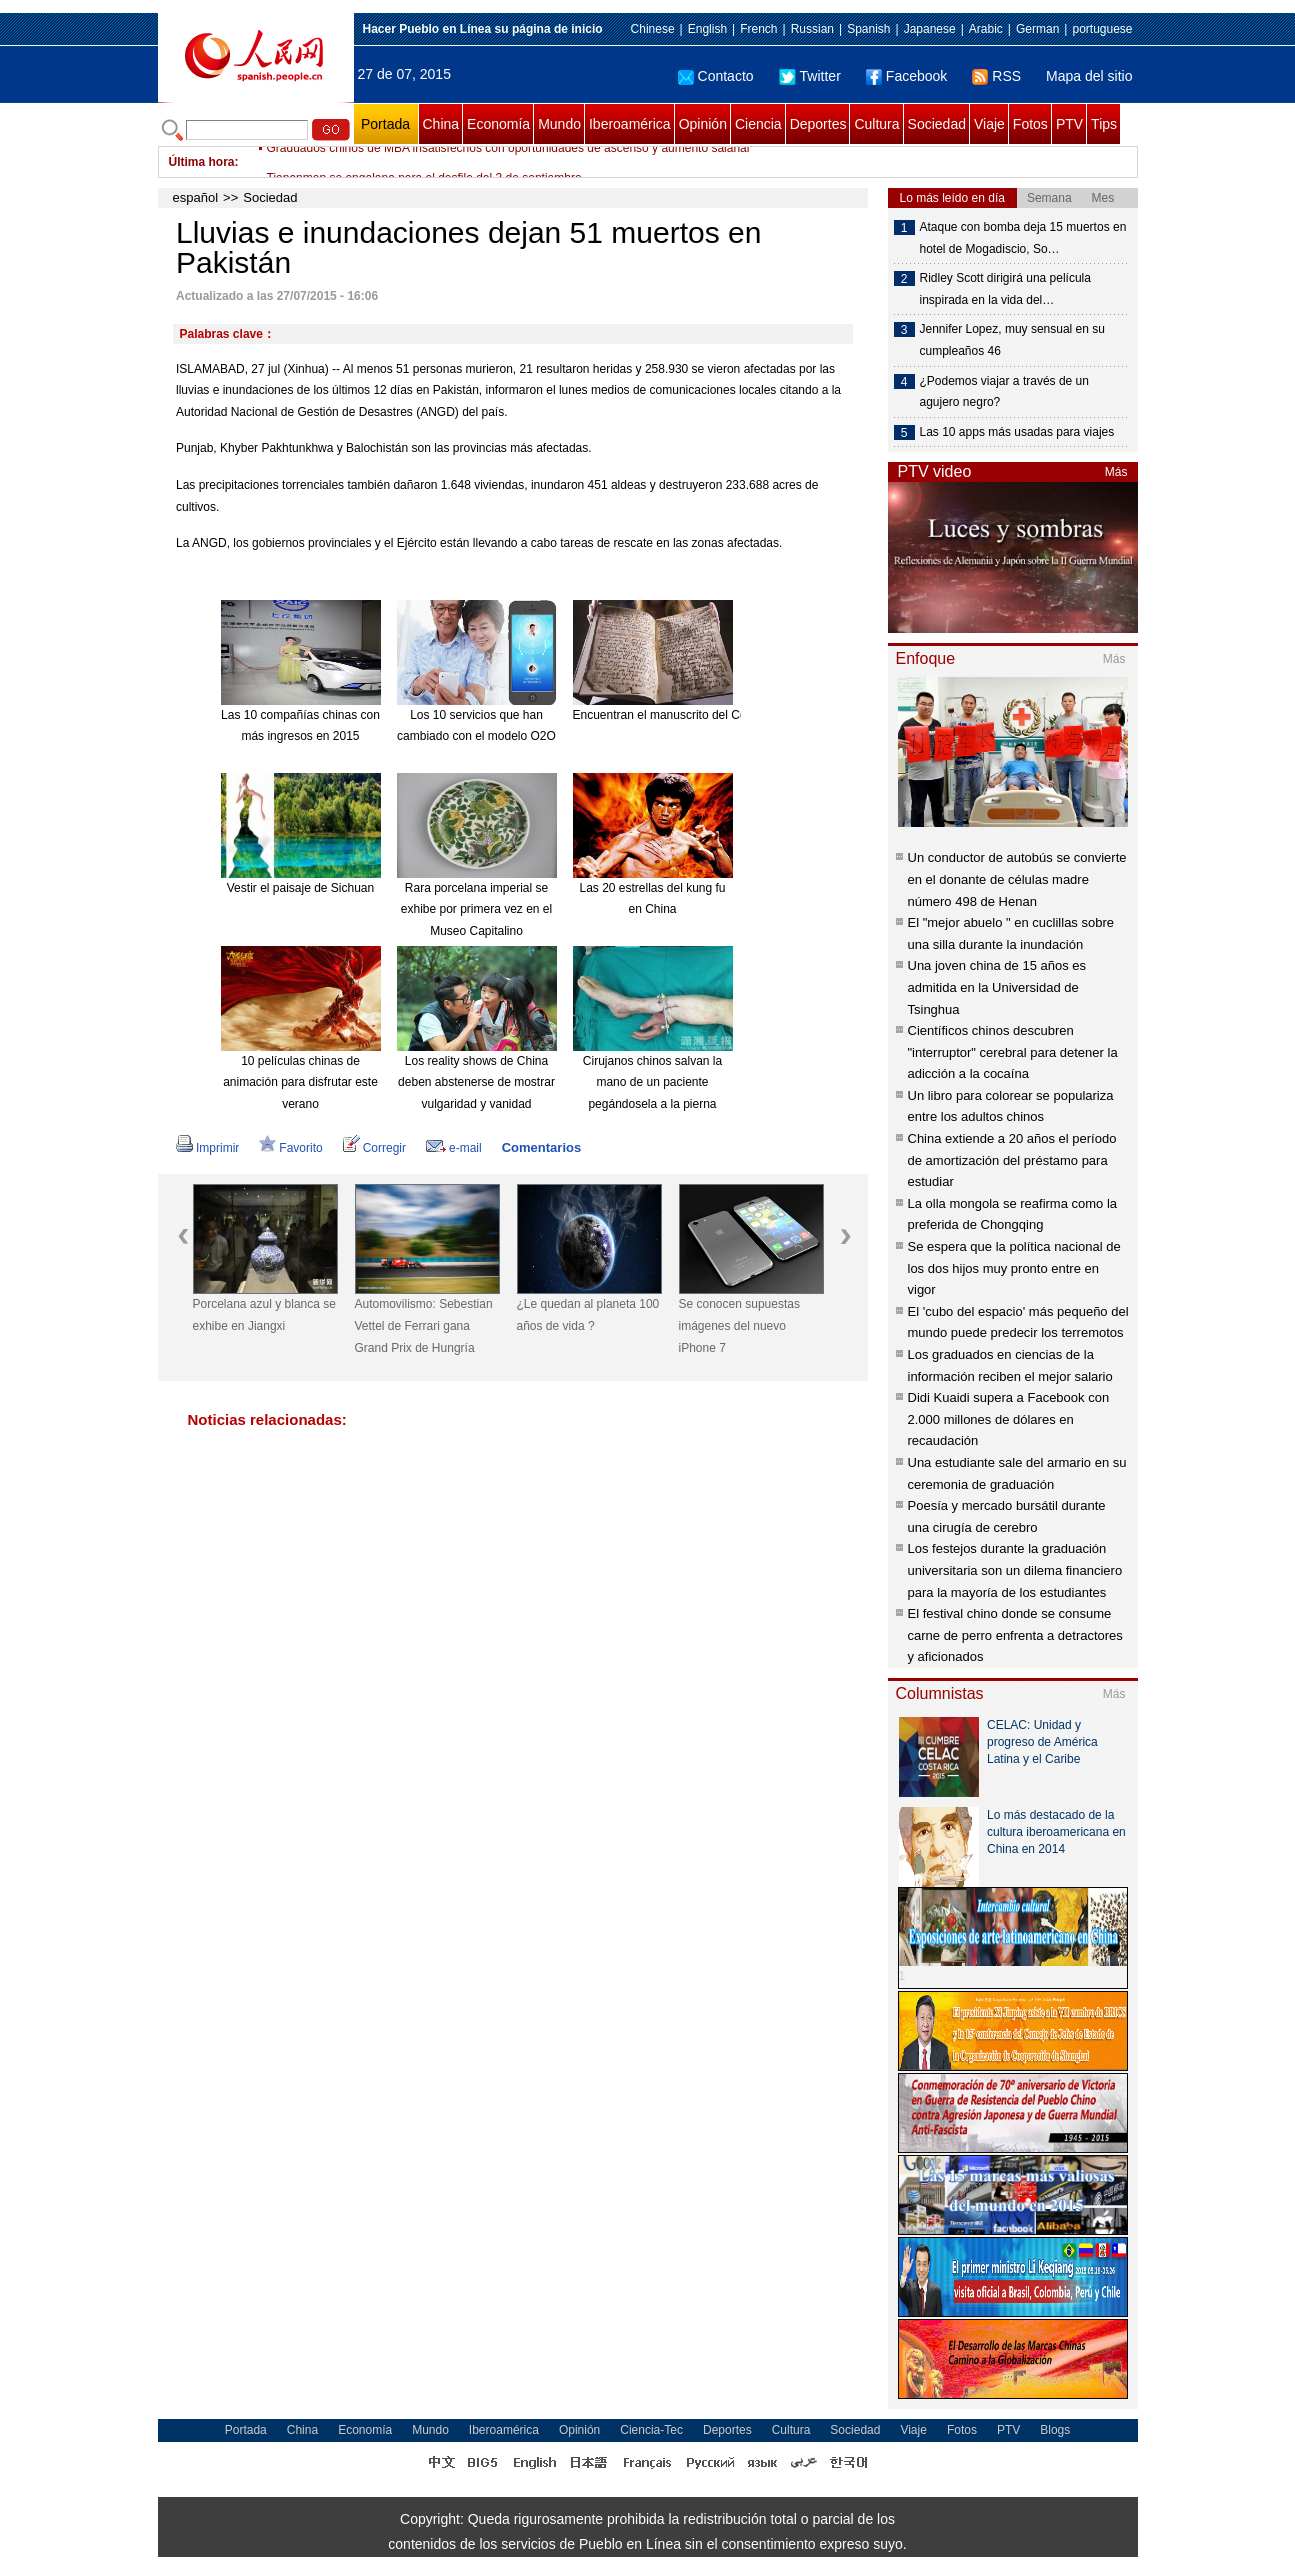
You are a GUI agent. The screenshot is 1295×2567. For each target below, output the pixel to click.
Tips (1104, 124)
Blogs (1055, 2430)
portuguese (1102, 29)
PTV (1069, 124)
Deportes (818, 124)
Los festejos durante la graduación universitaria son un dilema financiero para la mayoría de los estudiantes (1015, 1570)
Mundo (559, 124)
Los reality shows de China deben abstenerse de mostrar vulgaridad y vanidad (476, 1082)
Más (1116, 472)
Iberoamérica (630, 124)
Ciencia (758, 124)
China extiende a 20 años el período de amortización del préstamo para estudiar (1012, 1160)
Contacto (716, 76)
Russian (812, 29)
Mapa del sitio (1089, 76)
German (1037, 29)
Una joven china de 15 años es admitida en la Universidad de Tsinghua (997, 987)
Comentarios (541, 1147)
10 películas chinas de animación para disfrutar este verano (300, 1082)
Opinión (703, 124)
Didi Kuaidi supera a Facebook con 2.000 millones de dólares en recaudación (1009, 1419)
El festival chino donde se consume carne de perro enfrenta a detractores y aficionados (1015, 1635)
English (707, 29)
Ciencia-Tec (651, 2430)
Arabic (986, 29)
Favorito (290, 1148)
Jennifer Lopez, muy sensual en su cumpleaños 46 (1012, 340)
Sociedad (937, 124)
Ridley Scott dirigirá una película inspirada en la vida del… (1005, 289)
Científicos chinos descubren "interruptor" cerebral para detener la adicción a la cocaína (1013, 1052)
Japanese (930, 29)
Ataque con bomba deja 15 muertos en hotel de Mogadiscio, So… (1023, 238)
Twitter (810, 76)
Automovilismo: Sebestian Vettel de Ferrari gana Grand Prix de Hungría (424, 1325)
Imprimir (207, 1148)
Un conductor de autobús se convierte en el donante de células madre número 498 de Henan (1017, 879)
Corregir (374, 1148)
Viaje (989, 124)
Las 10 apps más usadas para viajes (1017, 432)
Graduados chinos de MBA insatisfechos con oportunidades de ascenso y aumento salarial (508, 162)
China (441, 124)
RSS (996, 76)
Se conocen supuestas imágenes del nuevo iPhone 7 (739, 1325)
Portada (385, 124)
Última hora (202, 162)
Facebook (906, 76)
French (758, 29)
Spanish (868, 29)
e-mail (454, 1148)
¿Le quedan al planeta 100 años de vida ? (588, 1315)
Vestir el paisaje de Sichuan (300, 888)
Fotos (1030, 124)
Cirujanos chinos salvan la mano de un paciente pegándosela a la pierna (652, 1082)
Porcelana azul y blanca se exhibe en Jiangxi (264, 1315)
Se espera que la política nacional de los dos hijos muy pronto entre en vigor (1014, 1268)
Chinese (653, 29)
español (196, 197)
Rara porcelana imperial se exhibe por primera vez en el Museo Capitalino (476, 909)
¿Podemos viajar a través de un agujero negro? (1004, 392)
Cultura (876, 124)
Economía (498, 124)
